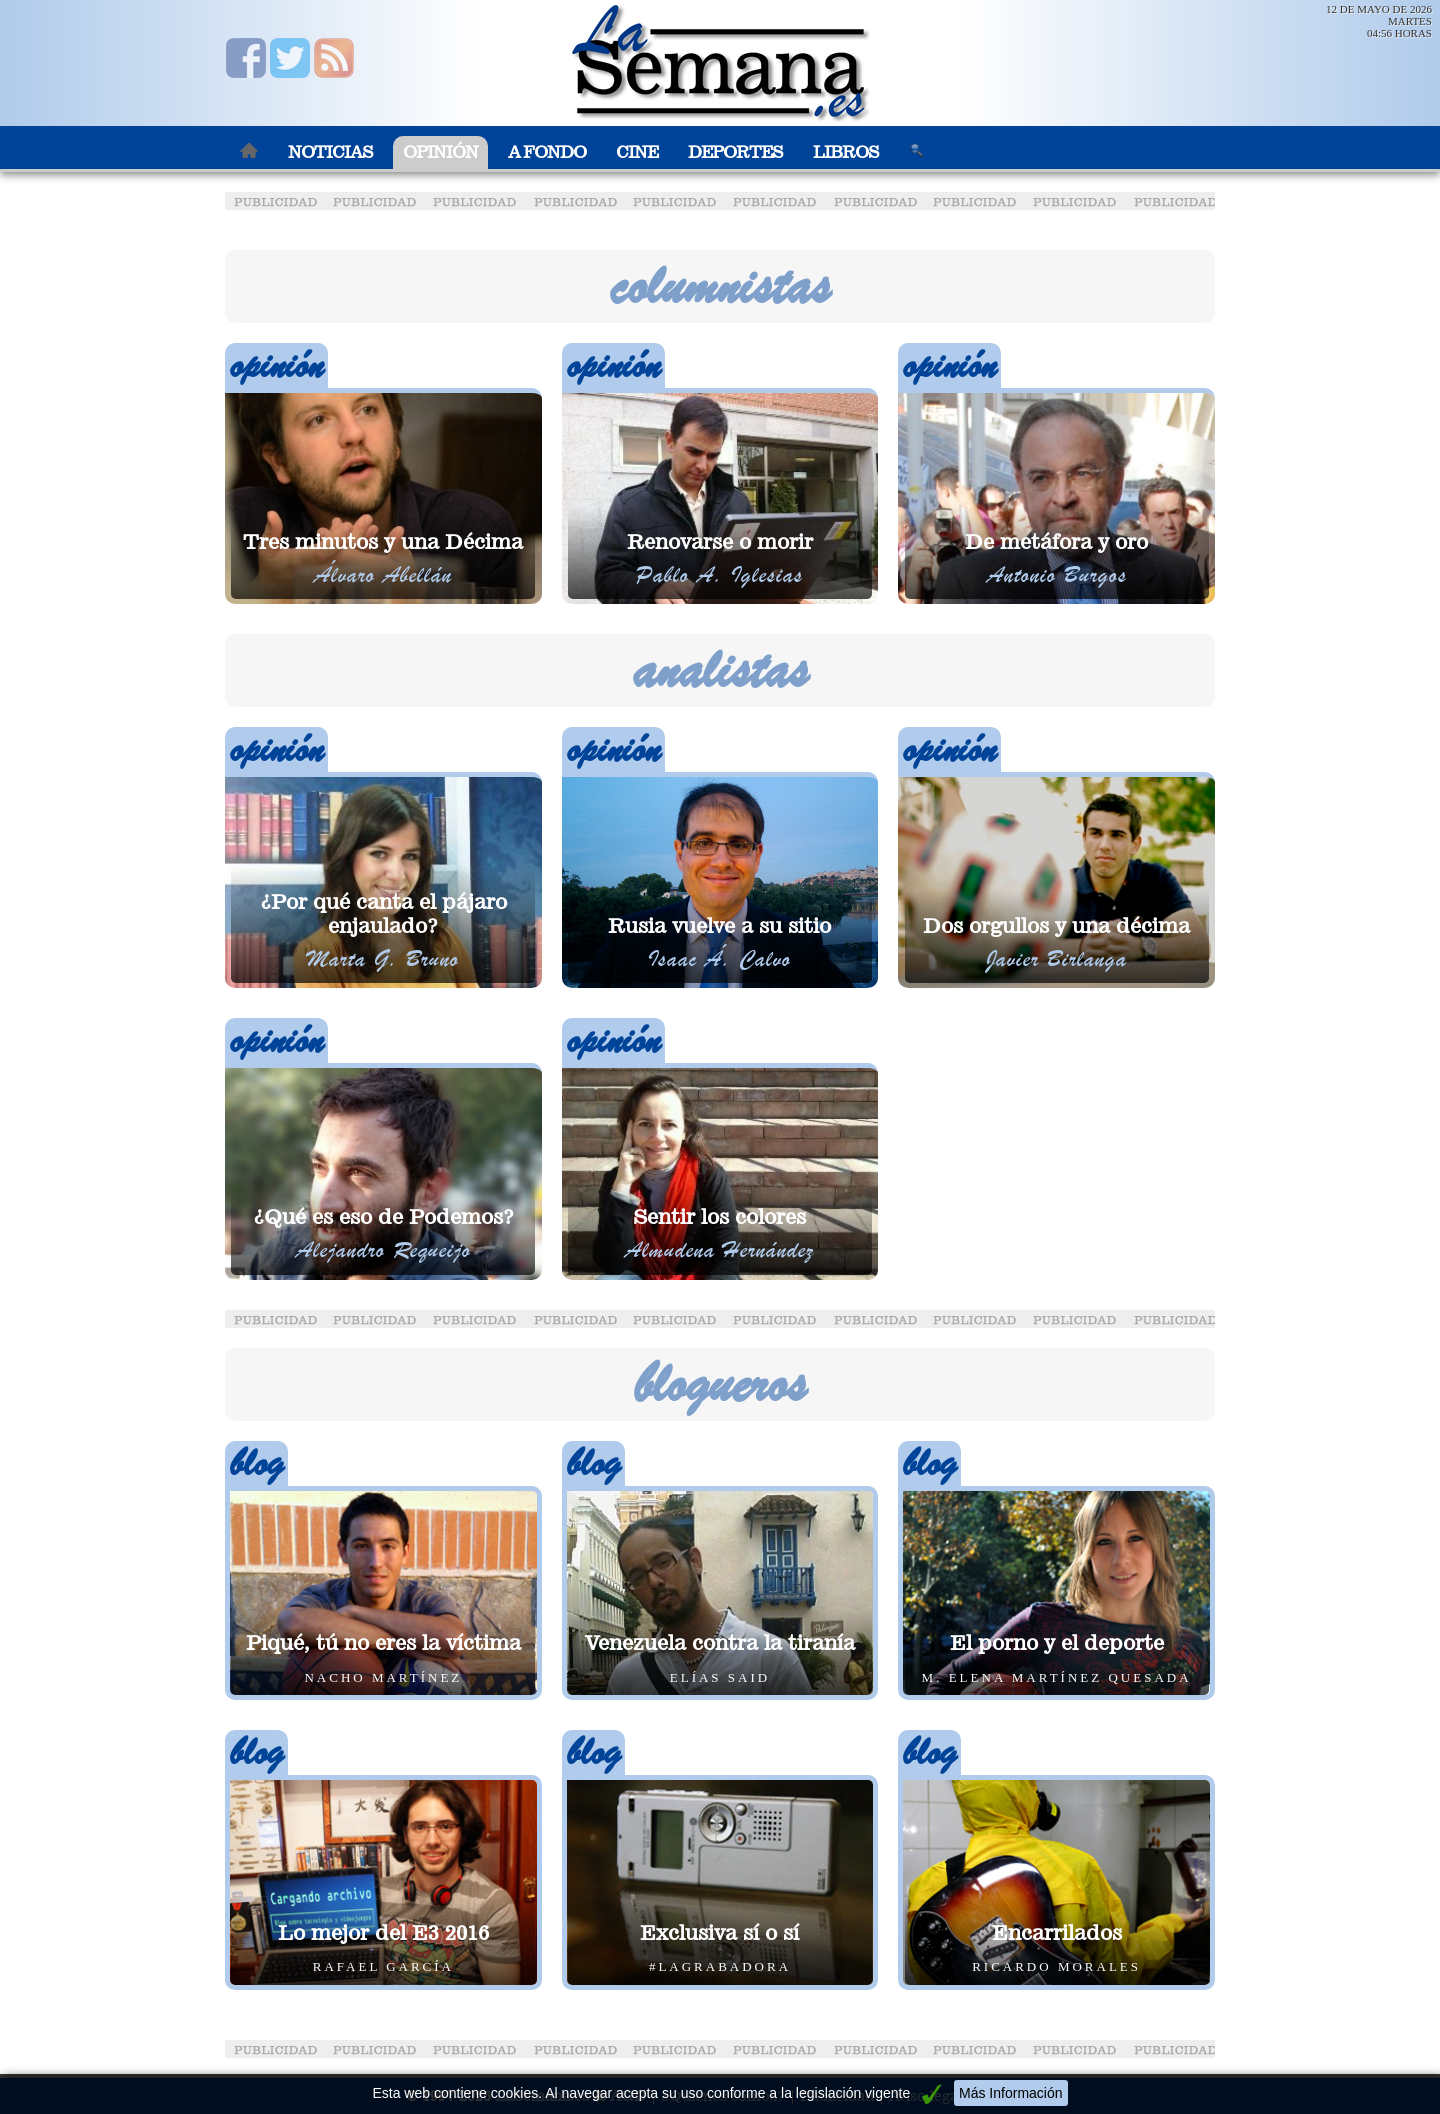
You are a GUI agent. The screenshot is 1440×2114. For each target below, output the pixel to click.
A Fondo (547, 152)
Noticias (330, 152)
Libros (846, 152)
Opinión (440, 152)
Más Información (1010, 2093)
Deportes (735, 152)
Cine (637, 152)
